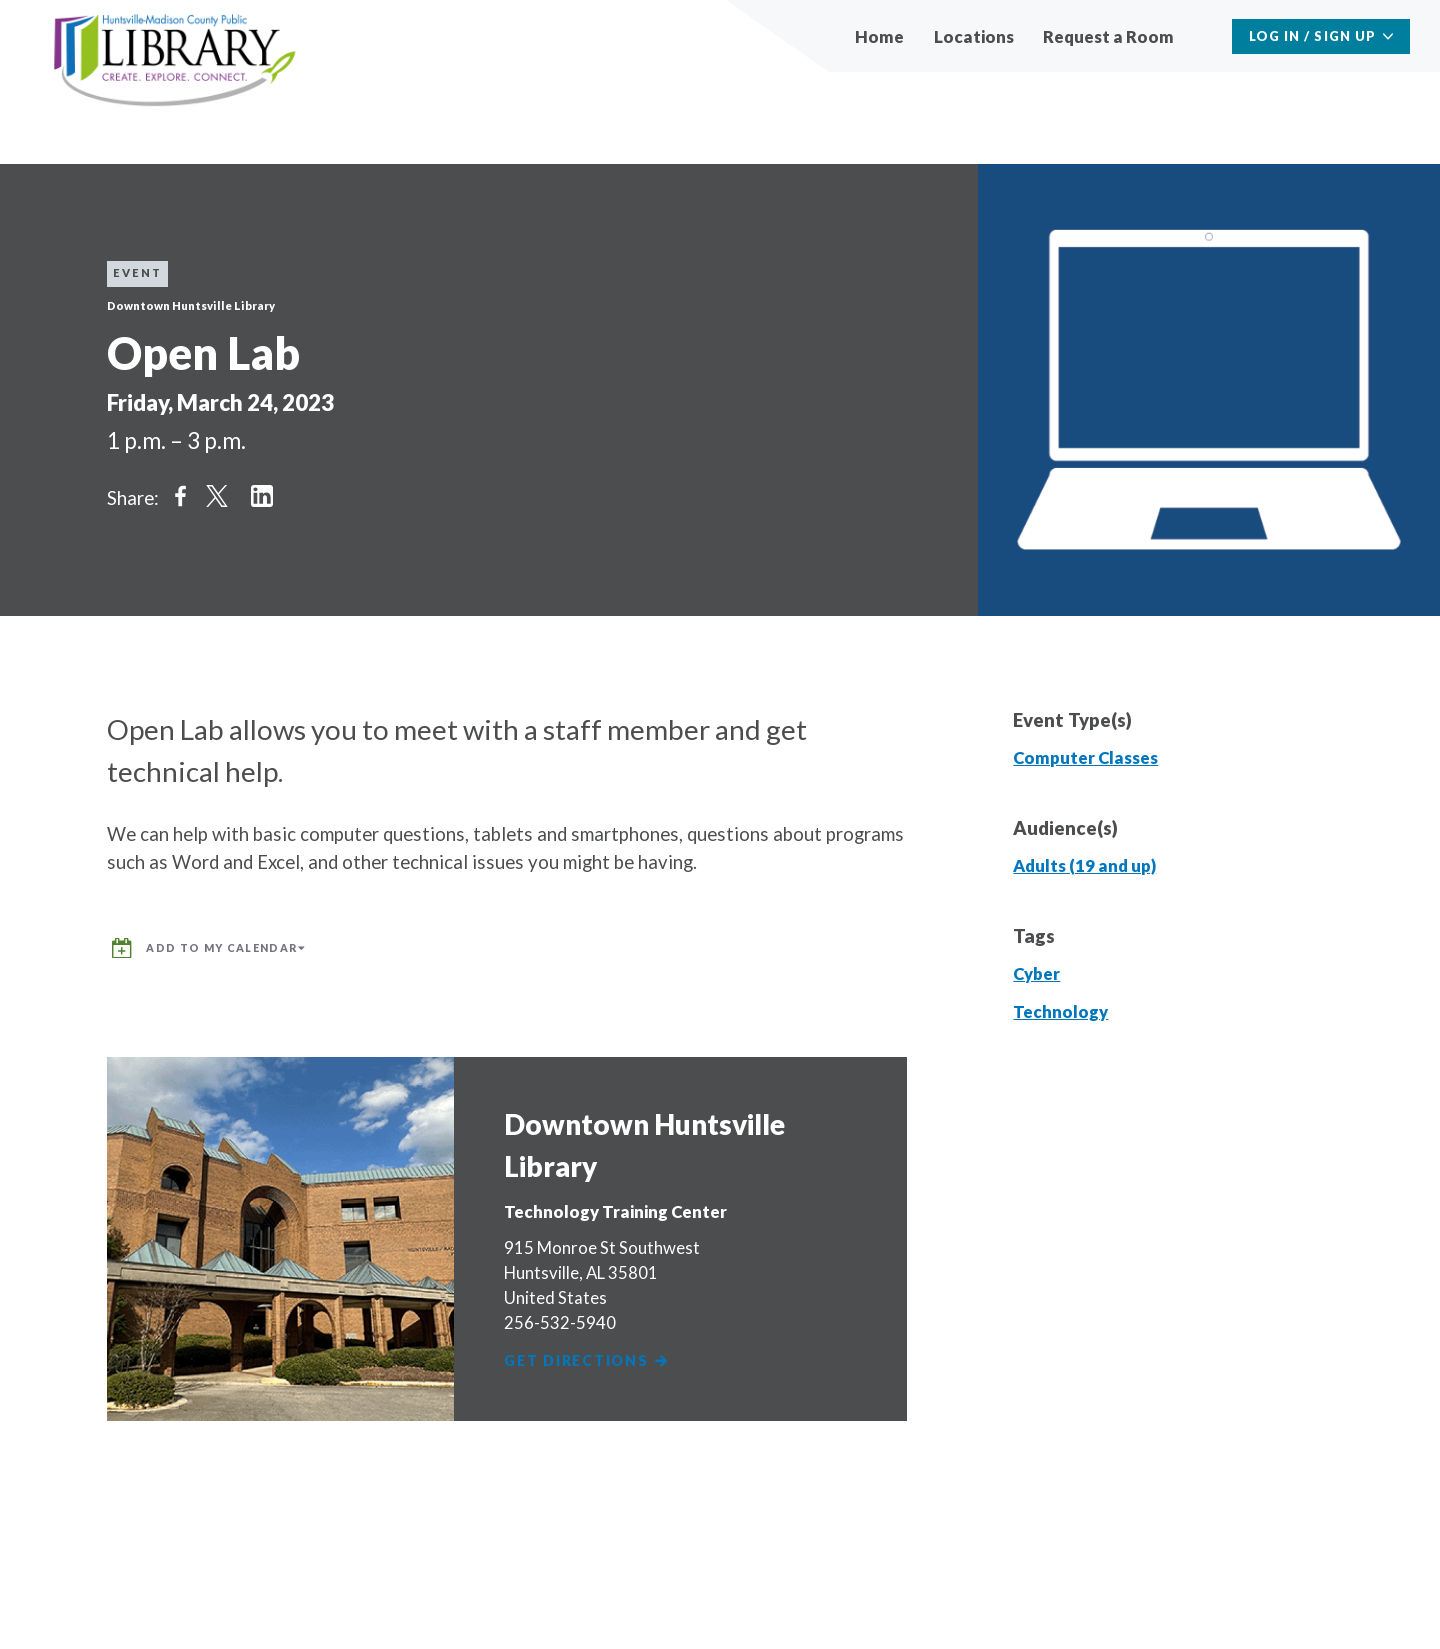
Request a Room (1108, 36)
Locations (974, 36)
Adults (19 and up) (1084, 865)
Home (879, 36)
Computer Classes (1085, 757)
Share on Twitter (217, 496)
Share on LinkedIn (262, 496)
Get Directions (592, 1356)
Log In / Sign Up (1312, 36)
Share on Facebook (181, 496)
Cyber (1036, 973)
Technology (1060, 1011)
